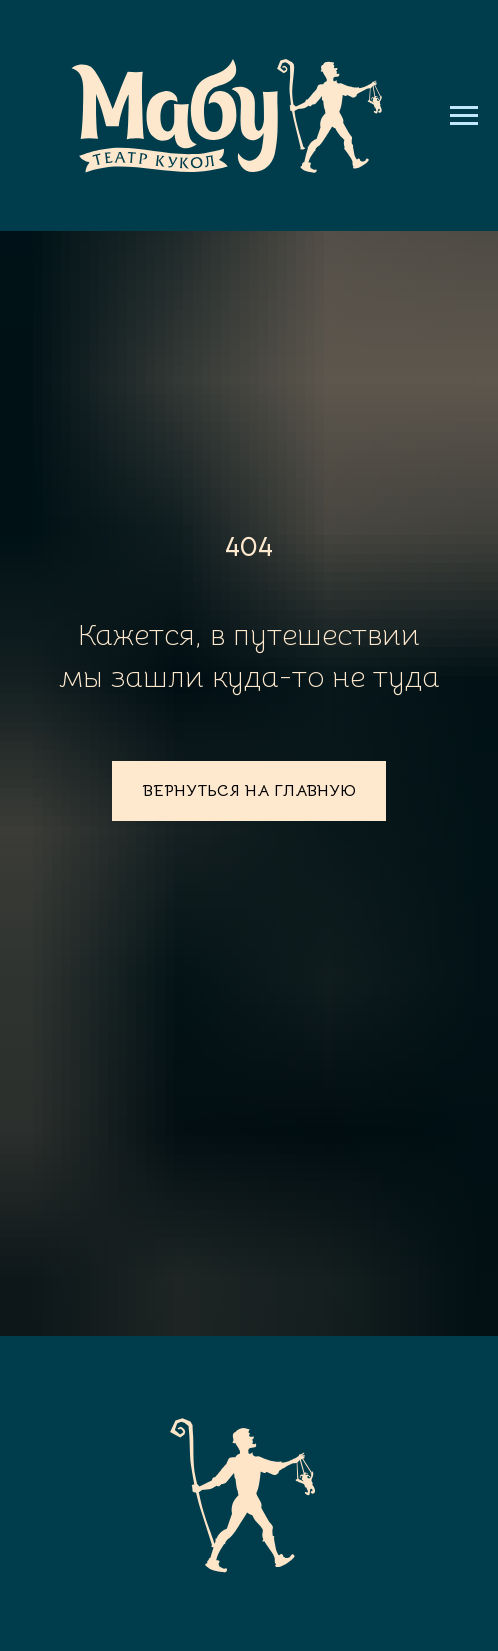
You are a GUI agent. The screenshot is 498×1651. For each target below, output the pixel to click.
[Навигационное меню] (464, 116)
